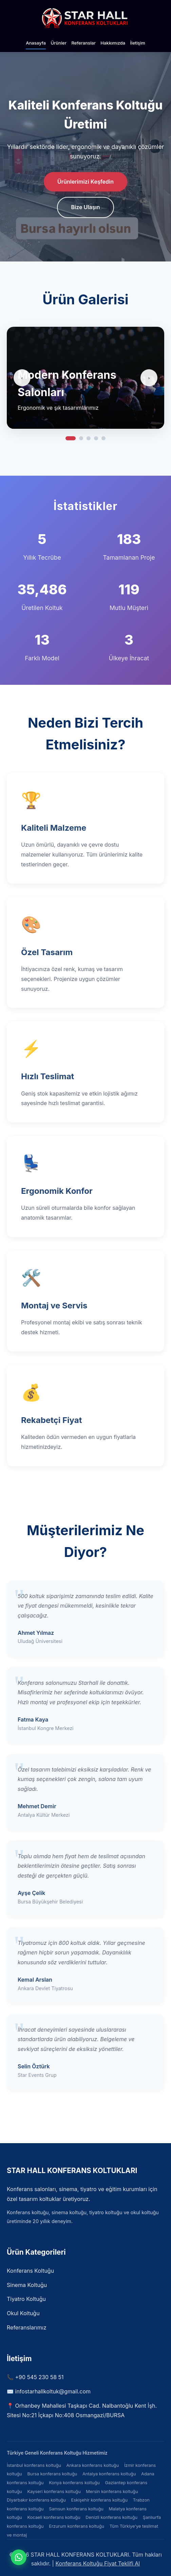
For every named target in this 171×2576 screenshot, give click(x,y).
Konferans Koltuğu (30, 2270)
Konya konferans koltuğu (74, 2482)
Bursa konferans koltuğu (52, 2473)
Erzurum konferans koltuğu (76, 2526)
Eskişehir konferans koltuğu (99, 2500)
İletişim (137, 43)
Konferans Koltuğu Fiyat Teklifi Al (97, 2563)
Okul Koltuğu (23, 2313)
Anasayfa (36, 43)
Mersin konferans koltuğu (112, 2491)
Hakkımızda (112, 43)
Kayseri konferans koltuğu (53, 2491)
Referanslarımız (26, 2327)
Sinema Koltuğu (27, 2285)
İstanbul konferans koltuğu (34, 2465)
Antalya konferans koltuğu (109, 2473)
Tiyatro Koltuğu (26, 2298)
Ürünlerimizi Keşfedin (85, 182)
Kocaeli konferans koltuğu (53, 2517)
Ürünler (58, 43)
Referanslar (83, 43)
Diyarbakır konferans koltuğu (36, 2500)
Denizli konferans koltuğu (111, 2517)
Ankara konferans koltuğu (92, 2465)
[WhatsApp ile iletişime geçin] (18, 2557)
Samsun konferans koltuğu (76, 2508)
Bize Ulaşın (85, 207)
